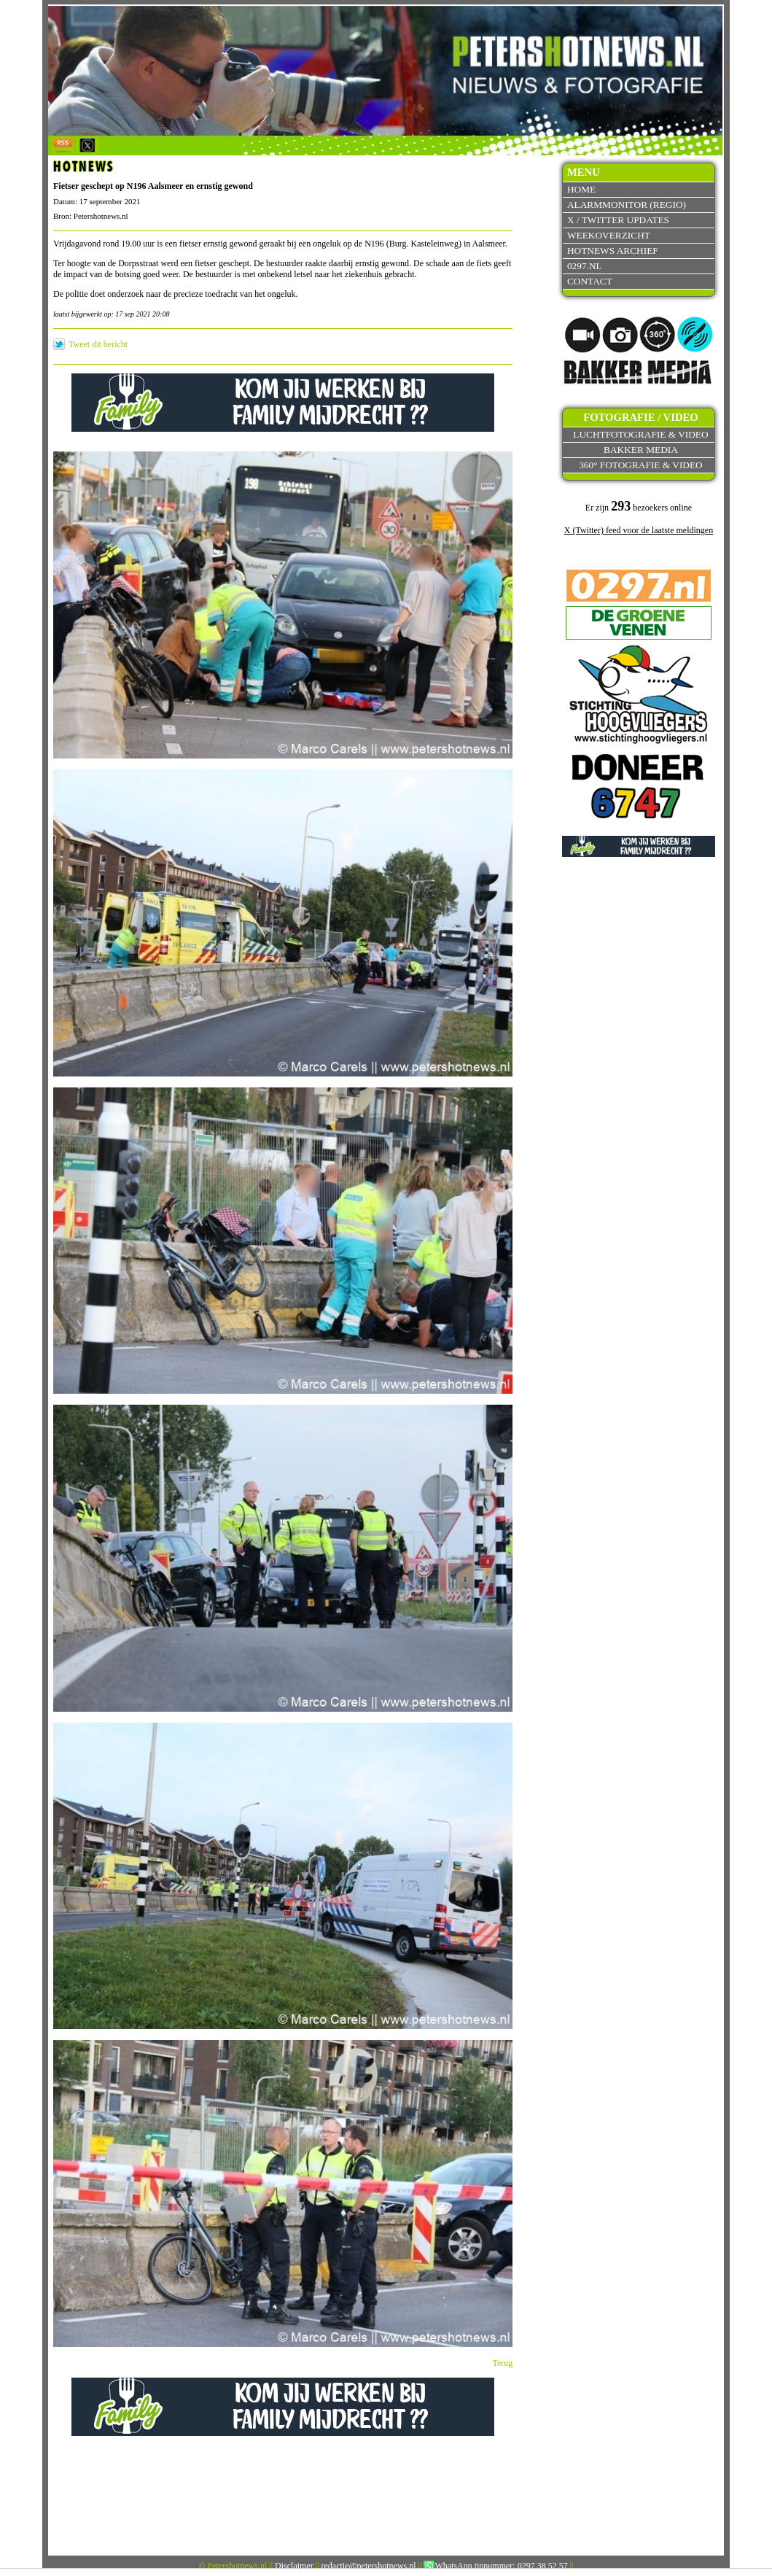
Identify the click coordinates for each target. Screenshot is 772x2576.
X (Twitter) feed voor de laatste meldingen (638, 530)
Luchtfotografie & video (640, 434)
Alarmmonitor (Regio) (626, 204)
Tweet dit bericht (98, 344)
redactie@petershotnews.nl (368, 2566)
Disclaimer (294, 2566)
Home (581, 189)
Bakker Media (641, 449)
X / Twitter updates (618, 219)
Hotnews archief (612, 250)
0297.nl (584, 265)
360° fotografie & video (641, 464)
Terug (503, 2363)
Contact (589, 281)
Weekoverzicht (608, 235)
